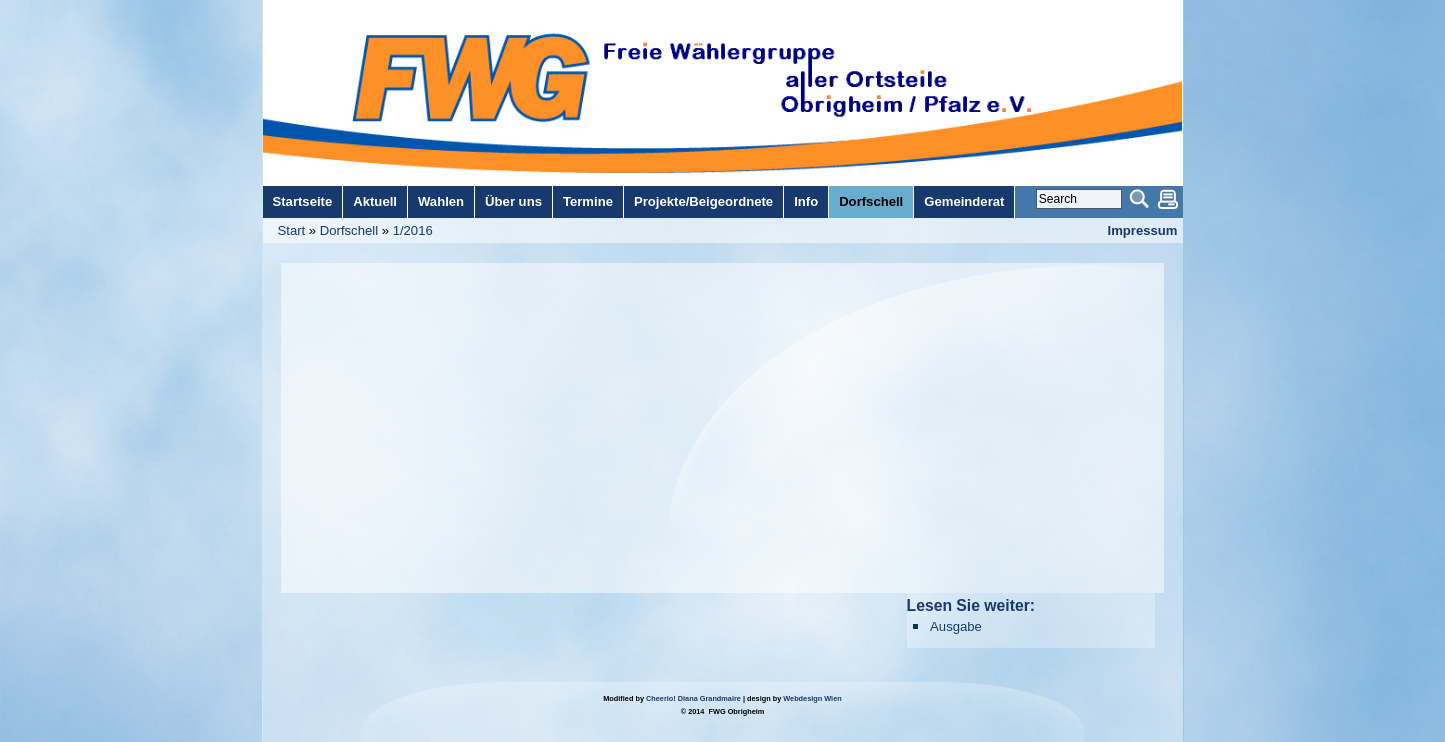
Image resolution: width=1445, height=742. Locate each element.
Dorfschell (349, 230)
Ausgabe (956, 626)
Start (292, 230)
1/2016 (413, 230)
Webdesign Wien (812, 698)
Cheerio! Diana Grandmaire (693, 698)
